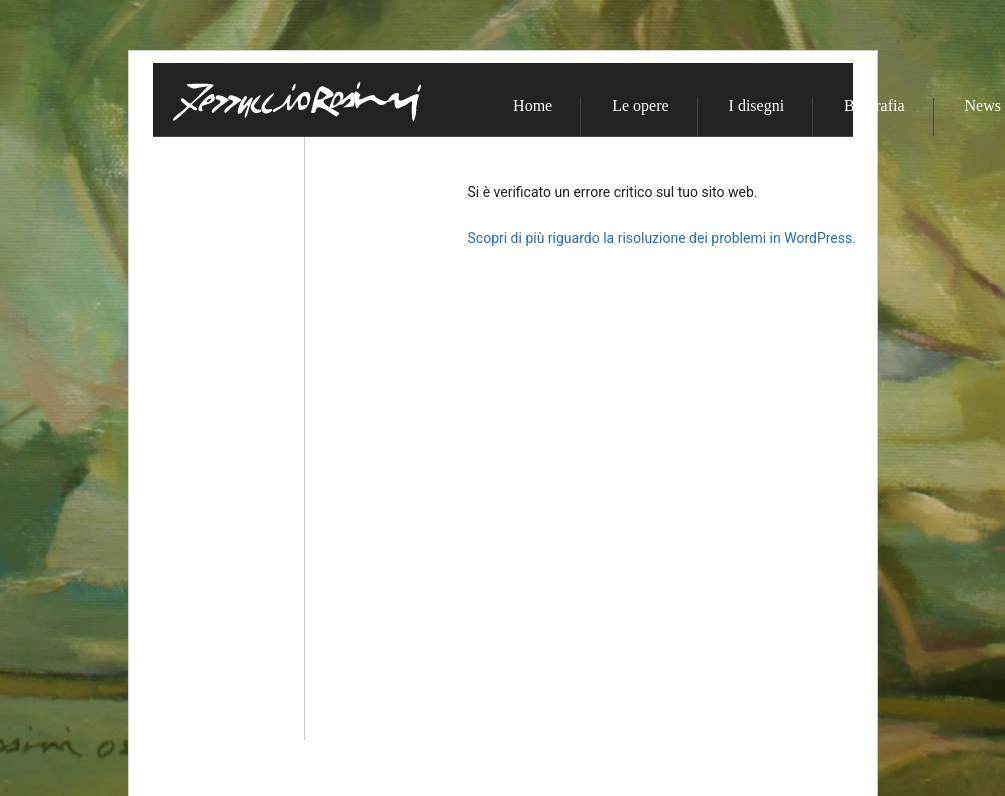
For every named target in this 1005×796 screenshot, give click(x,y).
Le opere (640, 106)
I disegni (757, 106)
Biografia (874, 106)
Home (532, 106)
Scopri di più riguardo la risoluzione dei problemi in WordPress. (662, 238)
